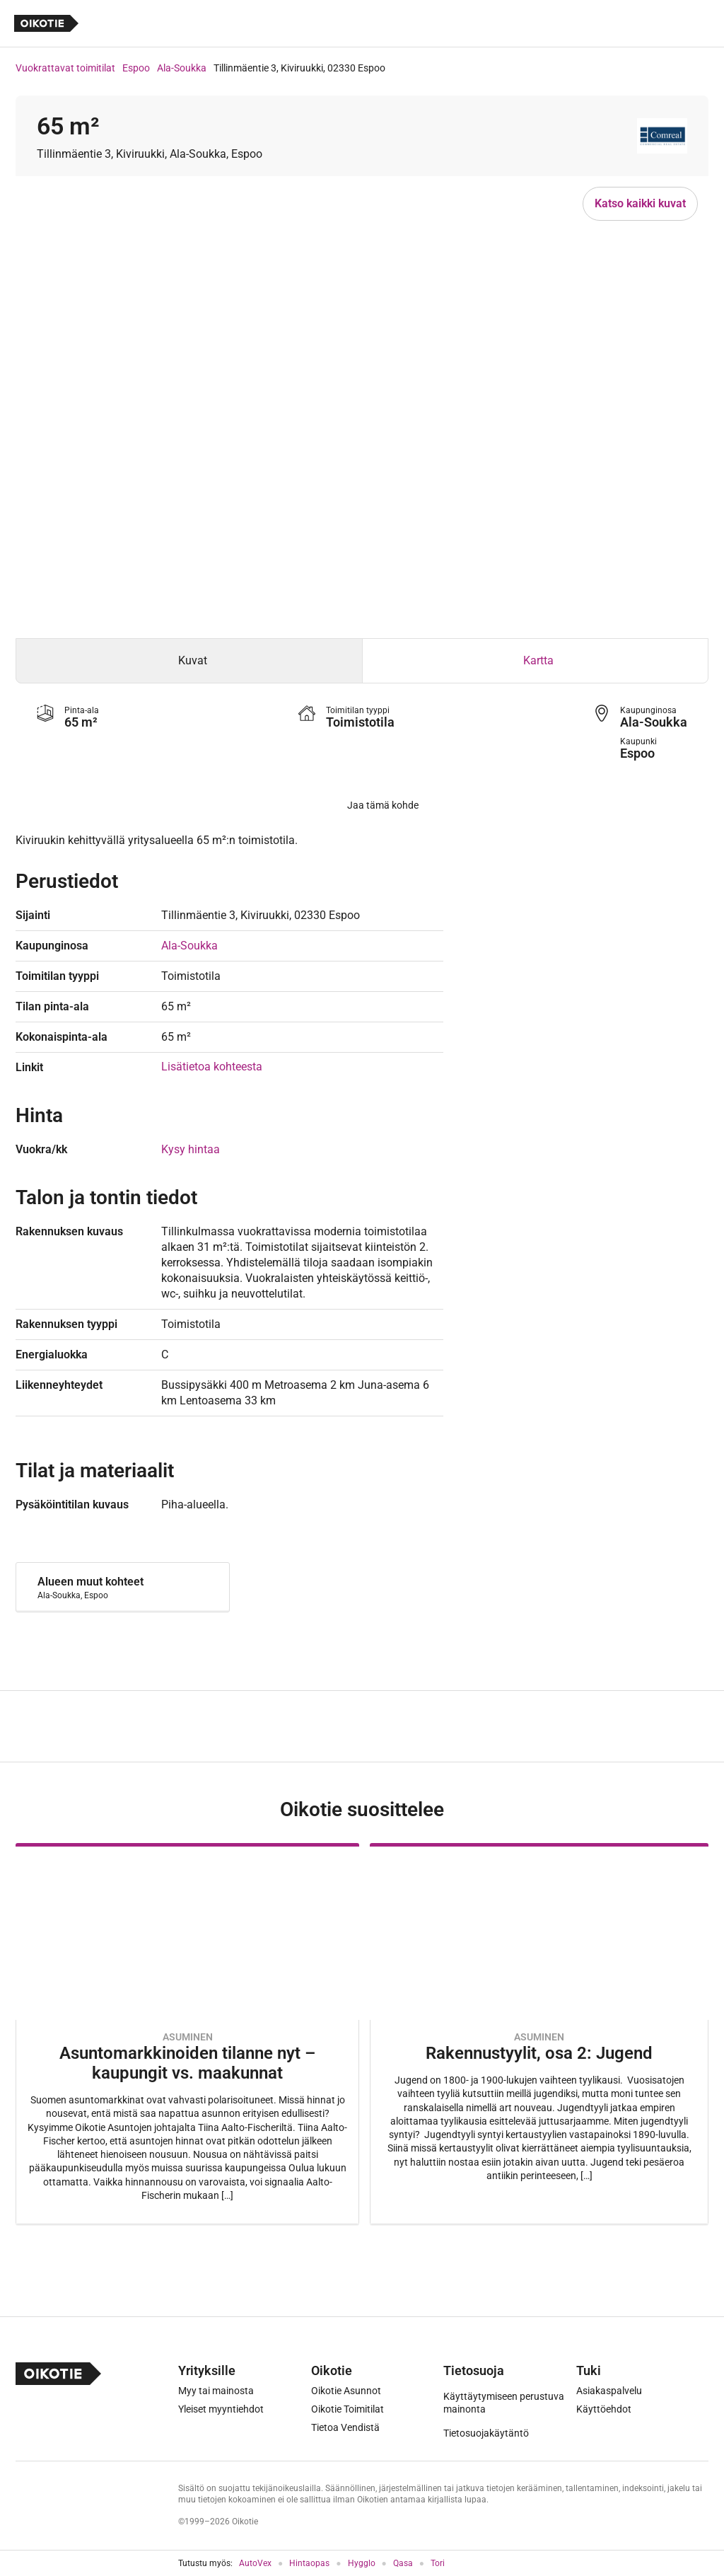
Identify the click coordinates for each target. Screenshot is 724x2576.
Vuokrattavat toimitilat (65, 68)
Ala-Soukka (181, 68)
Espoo (136, 68)
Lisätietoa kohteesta (211, 1066)
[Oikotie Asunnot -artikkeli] (187, 2033)
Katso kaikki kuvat (640, 203)
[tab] (189, 661)
